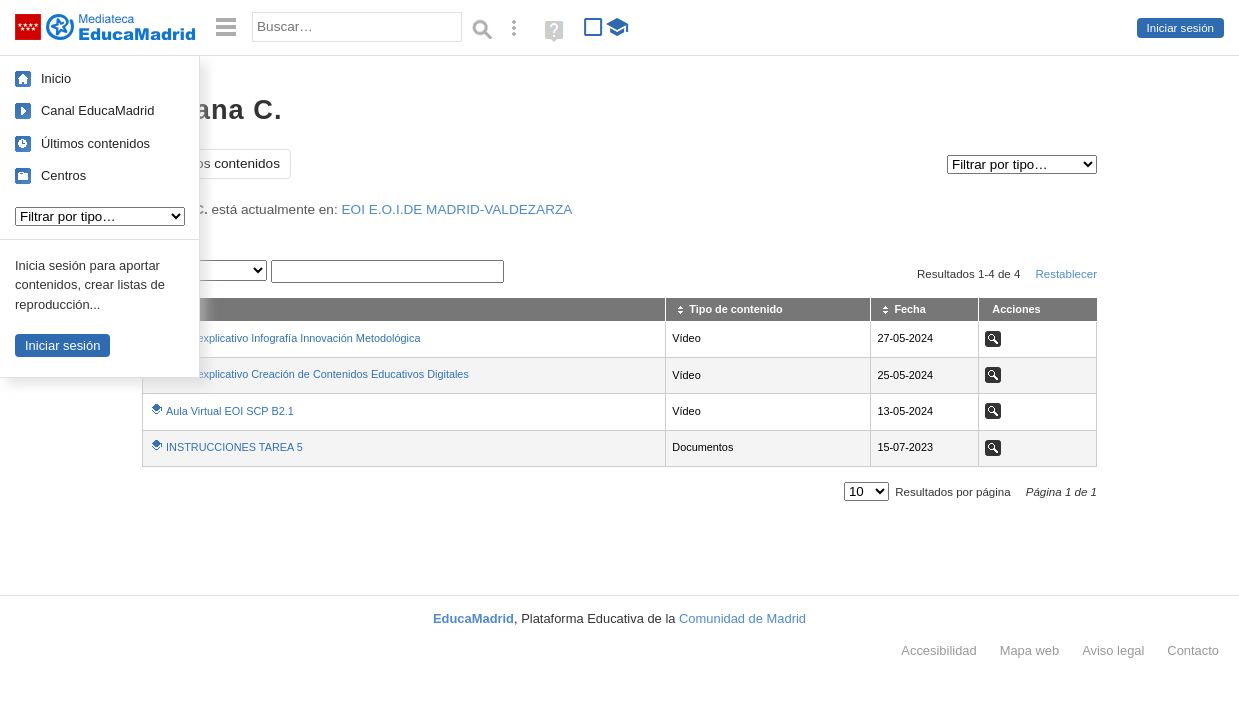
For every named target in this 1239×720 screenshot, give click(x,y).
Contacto (1193, 650)
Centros (63, 175)
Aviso (1113, 650)
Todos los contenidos (216, 163)
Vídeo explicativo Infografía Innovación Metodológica (293, 338)
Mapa (1030, 650)
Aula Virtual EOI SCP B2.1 (230, 411)
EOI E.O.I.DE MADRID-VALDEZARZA (457, 209)
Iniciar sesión (1180, 28)
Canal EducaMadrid (97, 110)
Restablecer (1066, 274)
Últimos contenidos (95, 143)
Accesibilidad (938, 650)
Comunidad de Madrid (742, 618)
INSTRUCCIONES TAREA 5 (234, 447)
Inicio (56, 78)
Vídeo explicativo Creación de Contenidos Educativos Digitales (317, 374)
